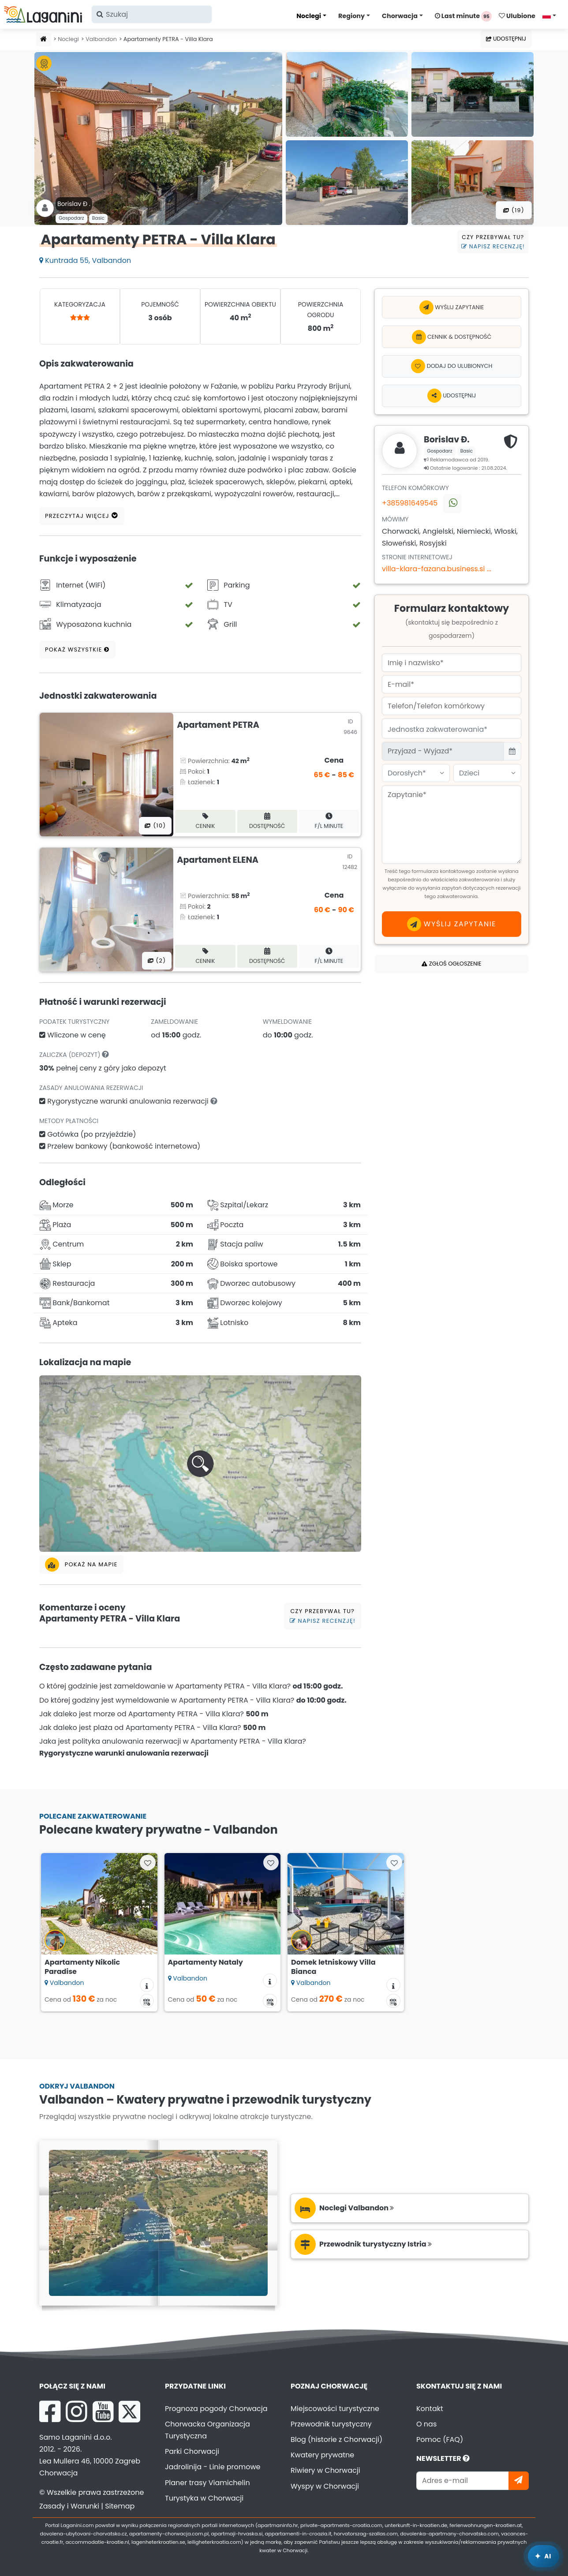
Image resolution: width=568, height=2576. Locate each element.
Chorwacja (400, 15)
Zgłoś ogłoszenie (451, 963)
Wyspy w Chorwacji (325, 2486)
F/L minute (329, 821)
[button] (200, 1463)
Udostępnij (506, 38)
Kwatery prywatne (322, 2455)
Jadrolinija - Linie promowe (213, 2467)
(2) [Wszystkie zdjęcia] (157, 960)
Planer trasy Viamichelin (207, 2483)
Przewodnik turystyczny (331, 2424)
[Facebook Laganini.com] (49, 2411)
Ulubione (517, 15)
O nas (426, 2424)
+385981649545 (409, 503)
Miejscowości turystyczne (335, 2409)
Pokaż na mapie (81, 1565)
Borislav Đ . (73, 203)
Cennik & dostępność (452, 337)
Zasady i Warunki (69, 2506)
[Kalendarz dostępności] (147, 2001)
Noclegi (308, 15)
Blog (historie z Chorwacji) (336, 2439)
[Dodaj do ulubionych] (451, 366)
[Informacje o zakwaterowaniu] (147, 1985)
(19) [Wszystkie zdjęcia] (513, 210)
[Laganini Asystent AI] (543, 2556)
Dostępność (267, 821)
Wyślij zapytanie (451, 307)
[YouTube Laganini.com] (103, 2411)
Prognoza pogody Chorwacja (216, 2409)
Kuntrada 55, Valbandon (85, 260)
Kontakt (429, 2409)
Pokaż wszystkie (77, 649)
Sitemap (120, 2506)
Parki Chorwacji (192, 2451)
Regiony (351, 15)
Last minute (463, 16)
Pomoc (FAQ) (439, 2439)
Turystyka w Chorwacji (204, 2498)
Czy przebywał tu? (493, 241)
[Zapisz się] (518, 2480)
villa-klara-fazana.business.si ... (436, 569)
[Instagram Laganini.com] (76, 2411)
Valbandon (101, 39)
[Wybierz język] (551, 15)
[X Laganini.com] (129, 2411)
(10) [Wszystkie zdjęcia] (155, 825)
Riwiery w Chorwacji (325, 2470)
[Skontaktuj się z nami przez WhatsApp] (452, 503)
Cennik (205, 821)
